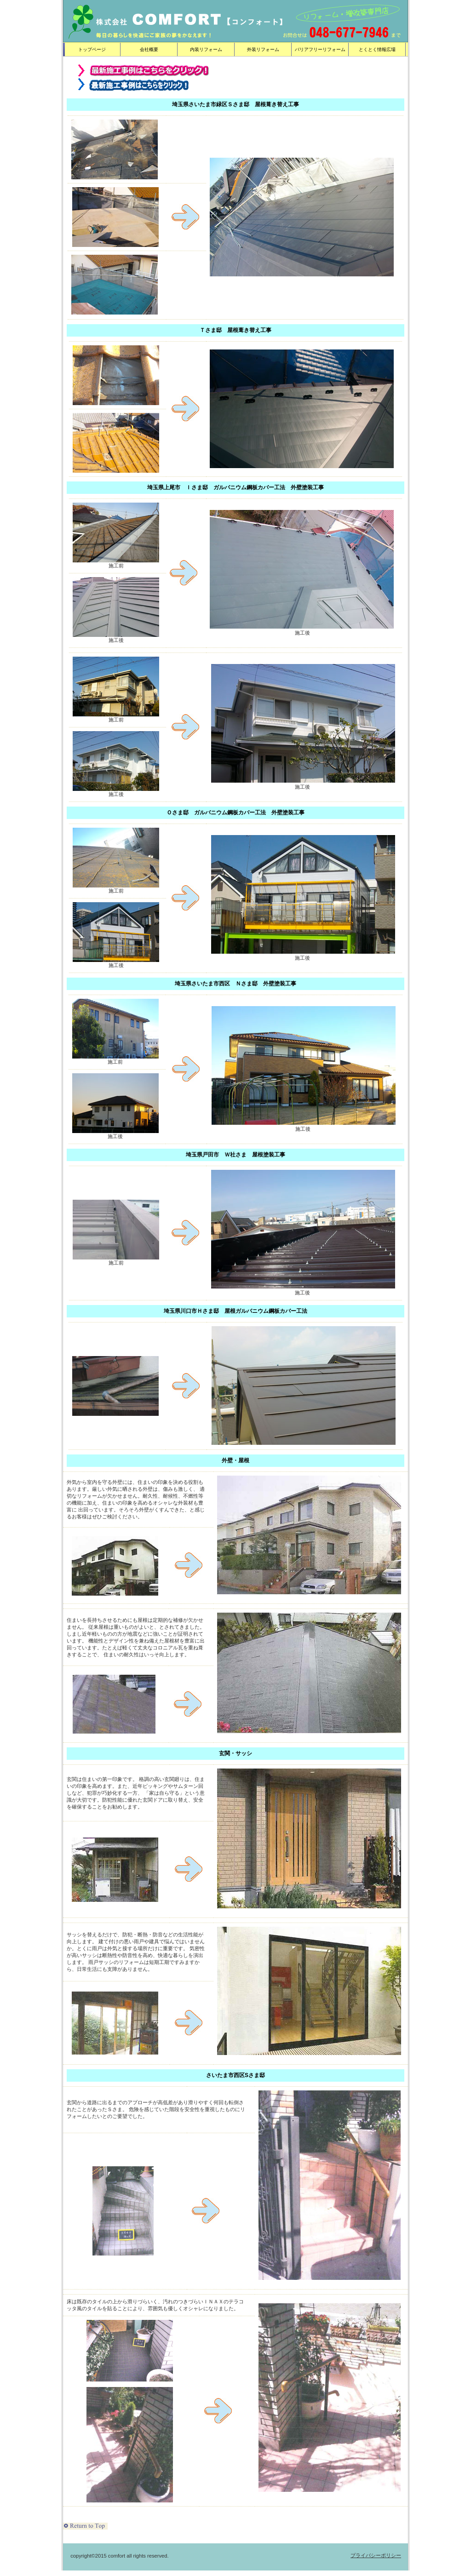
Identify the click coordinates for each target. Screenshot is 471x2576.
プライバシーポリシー (375, 2555)
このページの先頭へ (85, 2526)
